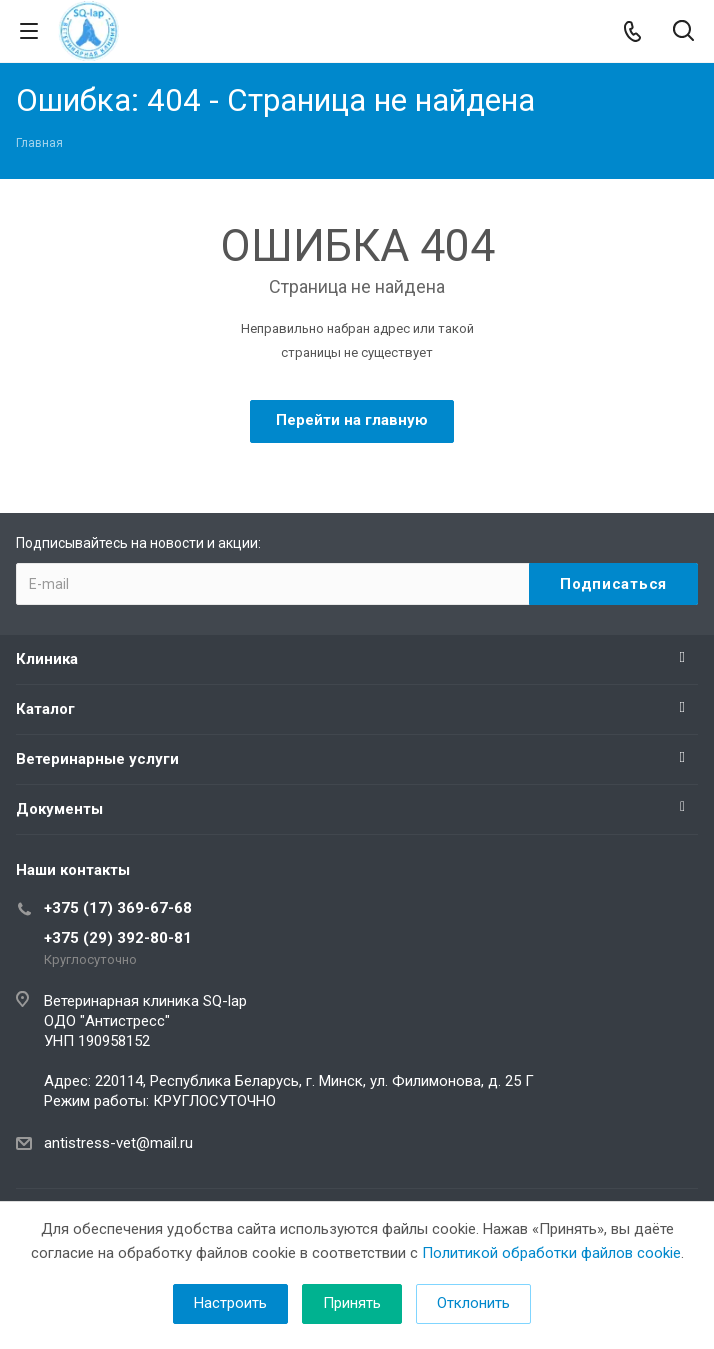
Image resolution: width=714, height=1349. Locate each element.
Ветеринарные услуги (97, 759)
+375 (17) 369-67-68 (118, 908)
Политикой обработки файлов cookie (551, 1253)
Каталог (45, 709)
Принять (352, 1303)
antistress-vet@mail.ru (118, 1143)
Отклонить (473, 1303)
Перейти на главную (352, 420)
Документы (59, 809)
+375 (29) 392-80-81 (118, 938)
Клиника (47, 659)
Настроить (230, 1303)
